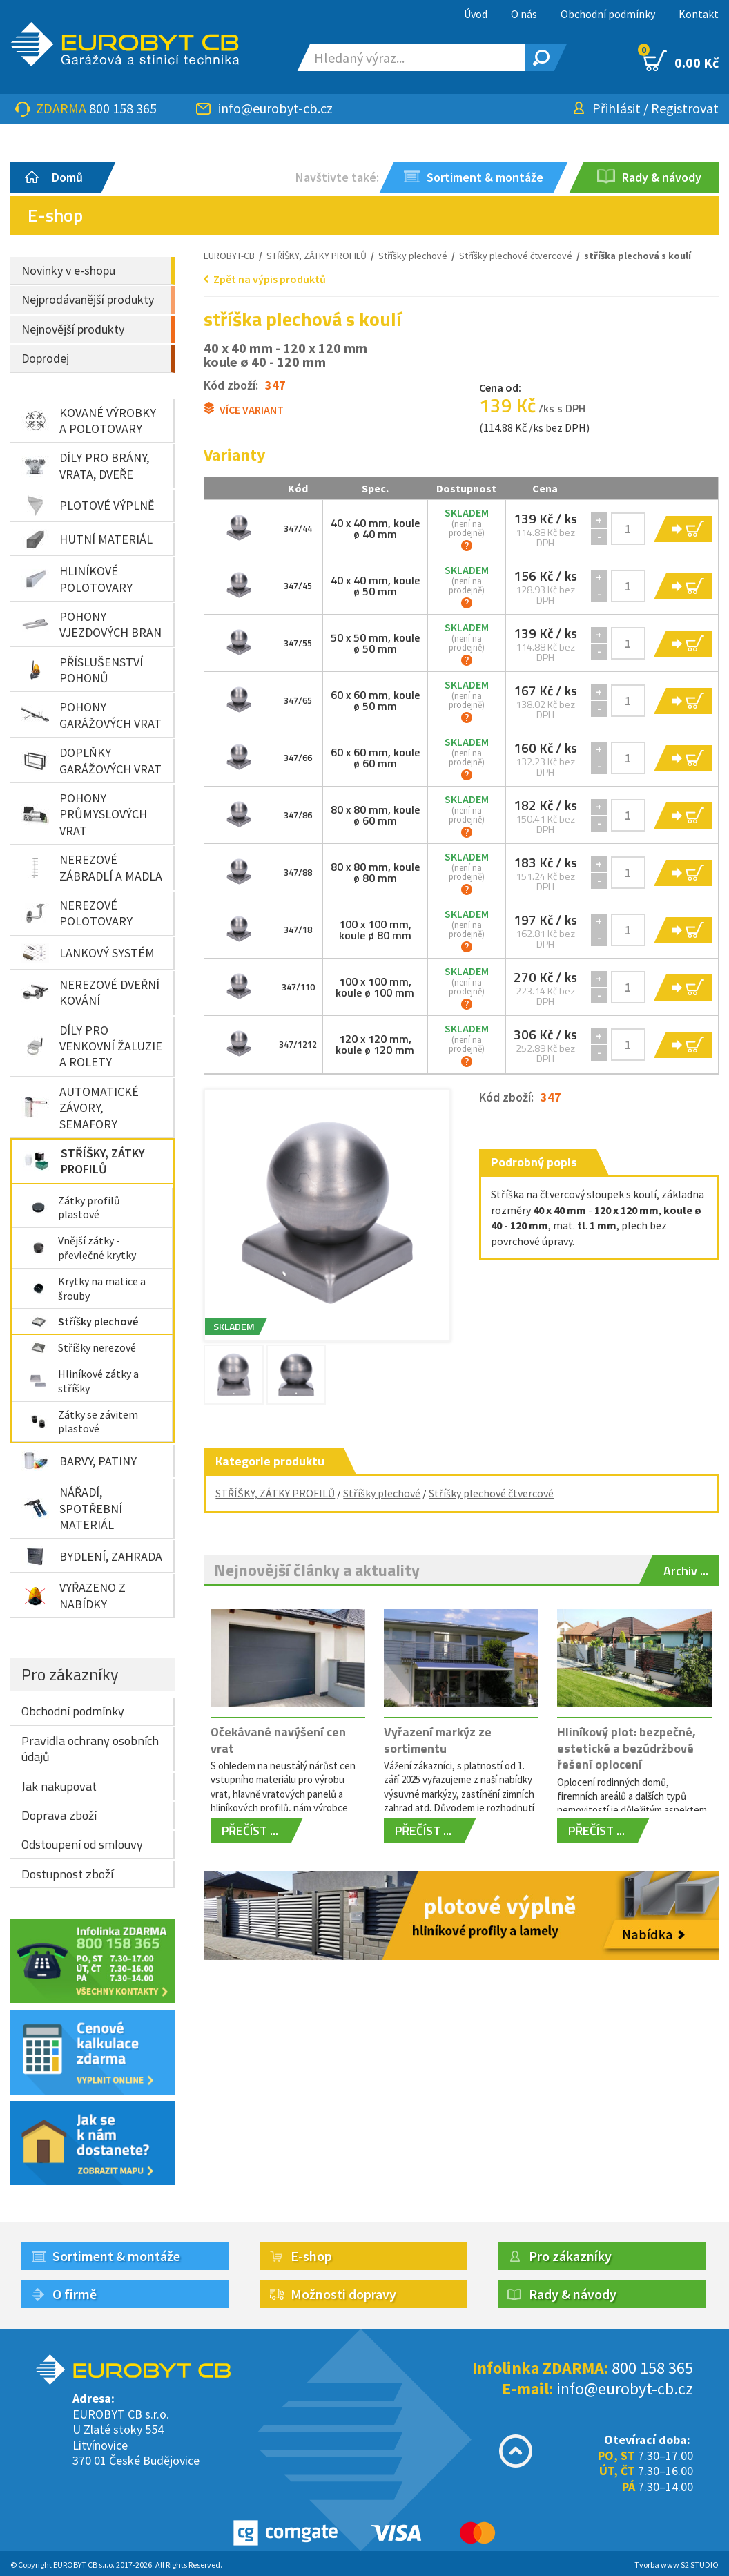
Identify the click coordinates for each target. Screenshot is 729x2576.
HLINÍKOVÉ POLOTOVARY (77, 579)
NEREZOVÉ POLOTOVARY (77, 913)
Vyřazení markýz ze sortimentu (438, 1739)
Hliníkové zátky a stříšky (84, 1381)
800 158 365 (123, 108)
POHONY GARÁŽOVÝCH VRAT (91, 715)
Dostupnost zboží (67, 1874)
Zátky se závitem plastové (84, 1421)
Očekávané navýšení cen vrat (278, 1739)
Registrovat (685, 108)
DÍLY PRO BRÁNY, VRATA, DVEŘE (85, 465)
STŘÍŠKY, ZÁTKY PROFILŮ (84, 1161)
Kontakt (699, 14)
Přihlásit (616, 108)
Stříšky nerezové (83, 1347)
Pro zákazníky (70, 1674)
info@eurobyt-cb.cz (275, 108)
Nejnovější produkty (72, 329)
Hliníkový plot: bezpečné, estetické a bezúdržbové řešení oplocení (626, 1748)
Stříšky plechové (84, 1321)
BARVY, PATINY (79, 1460)
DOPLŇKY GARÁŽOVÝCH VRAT (91, 760)
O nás (524, 14)
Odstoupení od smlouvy (82, 1844)
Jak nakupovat (59, 1786)
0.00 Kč (681, 60)
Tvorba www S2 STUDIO (676, 2564)
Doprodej (45, 358)
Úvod (475, 14)
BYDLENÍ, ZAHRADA (91, 1556)
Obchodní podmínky (608, 14)
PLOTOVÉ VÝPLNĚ (87, 505)
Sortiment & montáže (116, 2256)
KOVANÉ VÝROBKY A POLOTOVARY (88, 420)
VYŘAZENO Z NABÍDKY (73, 1595)
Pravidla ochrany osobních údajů (90, 1748)
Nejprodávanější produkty (87, 299)
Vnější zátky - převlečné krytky (83, 1247)
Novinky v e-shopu (68, 270)
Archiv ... (685, 1570)
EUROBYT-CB (229, 255)
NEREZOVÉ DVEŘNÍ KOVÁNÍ (90, 992)
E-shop (311, 2256)
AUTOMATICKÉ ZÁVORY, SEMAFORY (80, 1108)
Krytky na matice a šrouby (88, 1288)
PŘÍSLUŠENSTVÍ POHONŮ (82, 670)
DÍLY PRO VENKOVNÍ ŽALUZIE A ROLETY (91, 1046)
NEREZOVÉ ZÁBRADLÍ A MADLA (91, 867)
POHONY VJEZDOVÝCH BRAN (91, 624)
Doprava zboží (59, 1815)
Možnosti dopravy (343, 2294)
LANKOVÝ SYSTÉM (88, 953)
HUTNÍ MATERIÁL (87, 539)
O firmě (74, 2294)
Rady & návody (572, 2294)
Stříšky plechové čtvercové (491, 1493)
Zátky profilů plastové (75, 1207)
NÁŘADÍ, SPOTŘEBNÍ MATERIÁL (71, 1508)
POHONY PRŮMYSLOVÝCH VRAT (84, 814)
